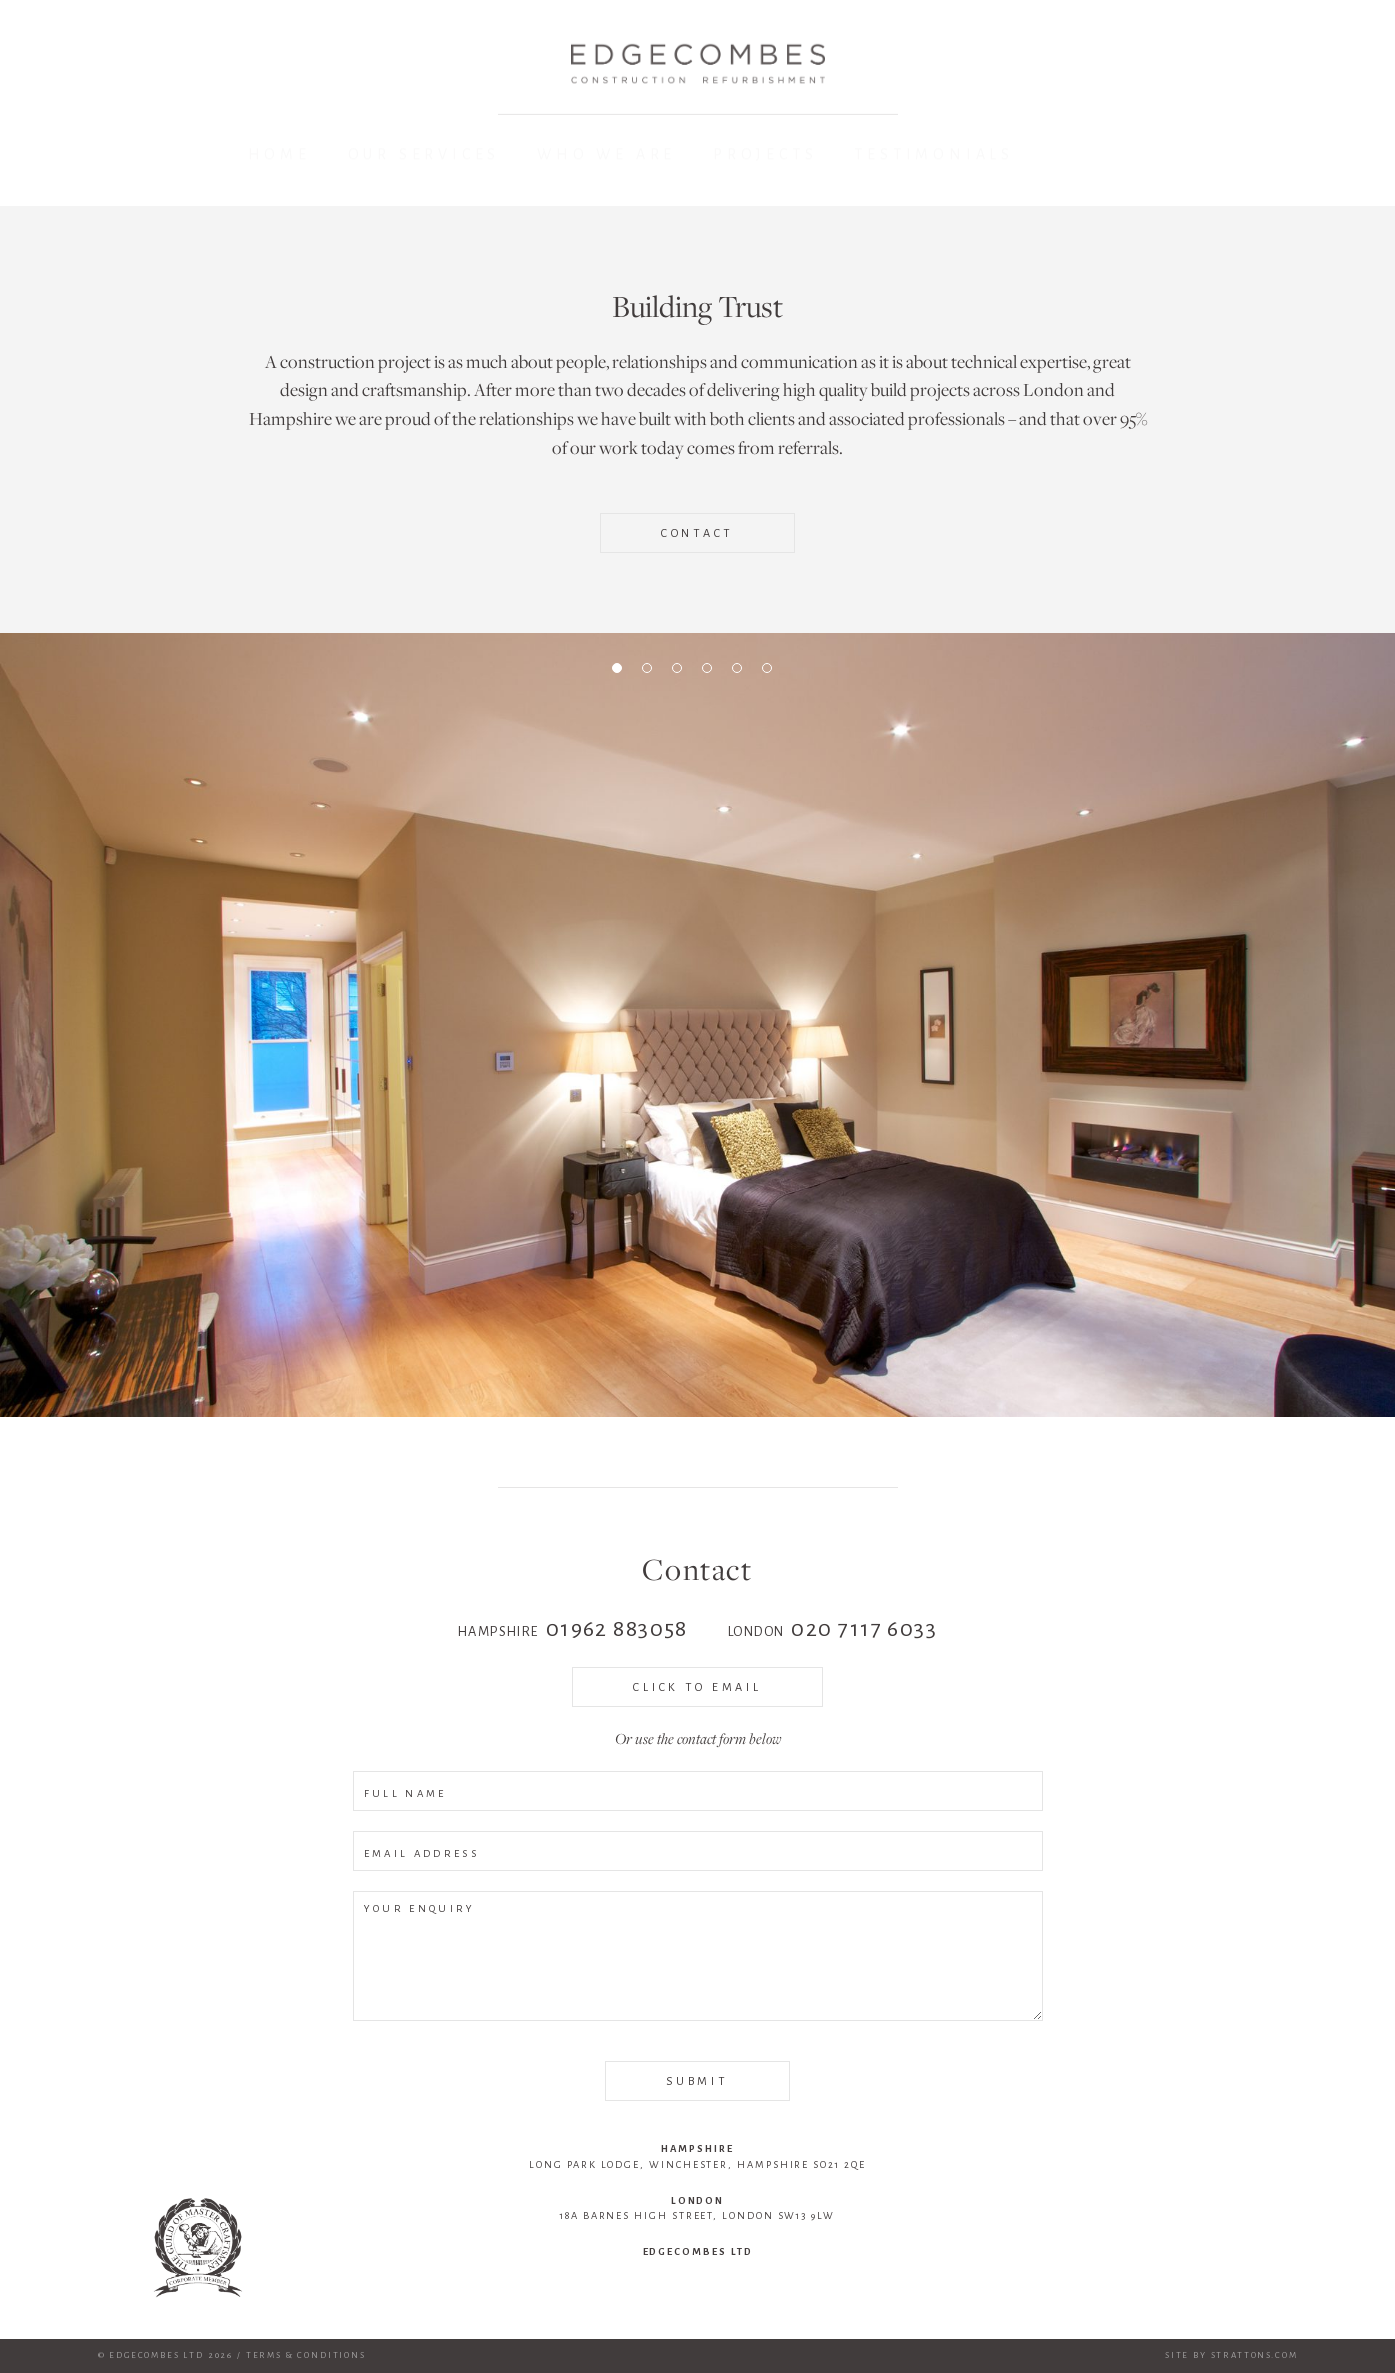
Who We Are (606, 157)
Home (279, 160)
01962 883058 (617, 1629)
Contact (697, 533)
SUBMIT (697, 2081)
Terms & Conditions (306, 2355)
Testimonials (934, 154)
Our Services (424, 159)
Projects (765, 156)
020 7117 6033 (864, 1629)
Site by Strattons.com (1231, 2355)
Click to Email (697, 1687)
